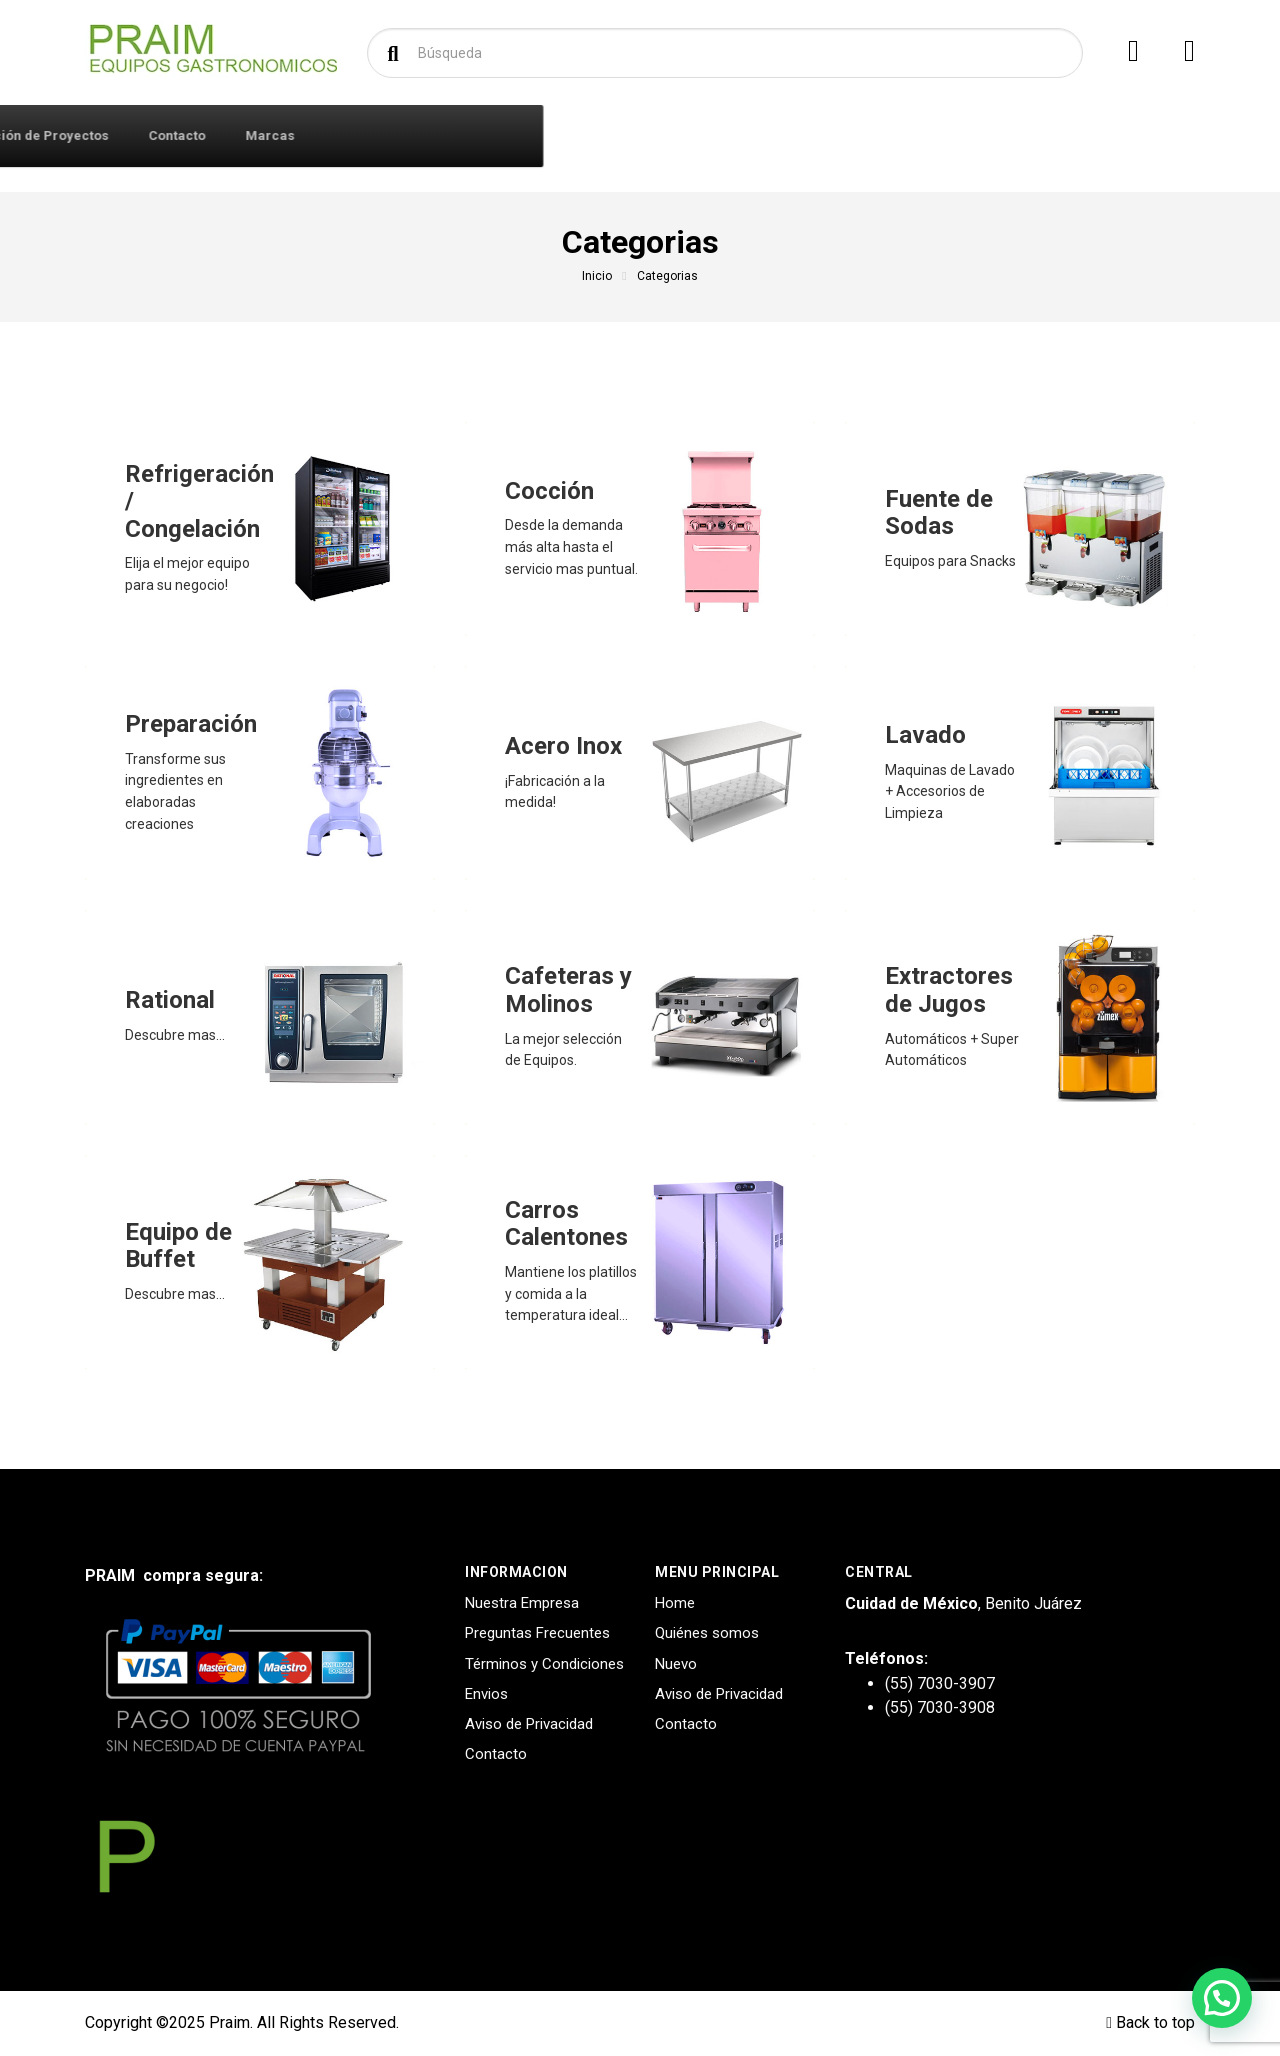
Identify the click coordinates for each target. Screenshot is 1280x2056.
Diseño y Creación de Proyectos (659, 135)
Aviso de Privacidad (529, 1724)
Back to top (1150, 2022)
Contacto (829, 135)
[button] (1222, 1998)
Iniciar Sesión (336, 135)
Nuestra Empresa (522, 1603)
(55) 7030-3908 (940, 1707)
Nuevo (676, 1664)
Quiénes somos (707, 1633)
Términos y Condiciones (544, 1664)
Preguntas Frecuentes (537, 1633)
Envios (486, 1694)
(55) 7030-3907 (940, 1683)
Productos (168, 134)
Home (675, 1603)
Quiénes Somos (469, 135)
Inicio (597, 276)
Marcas (922, 135)
